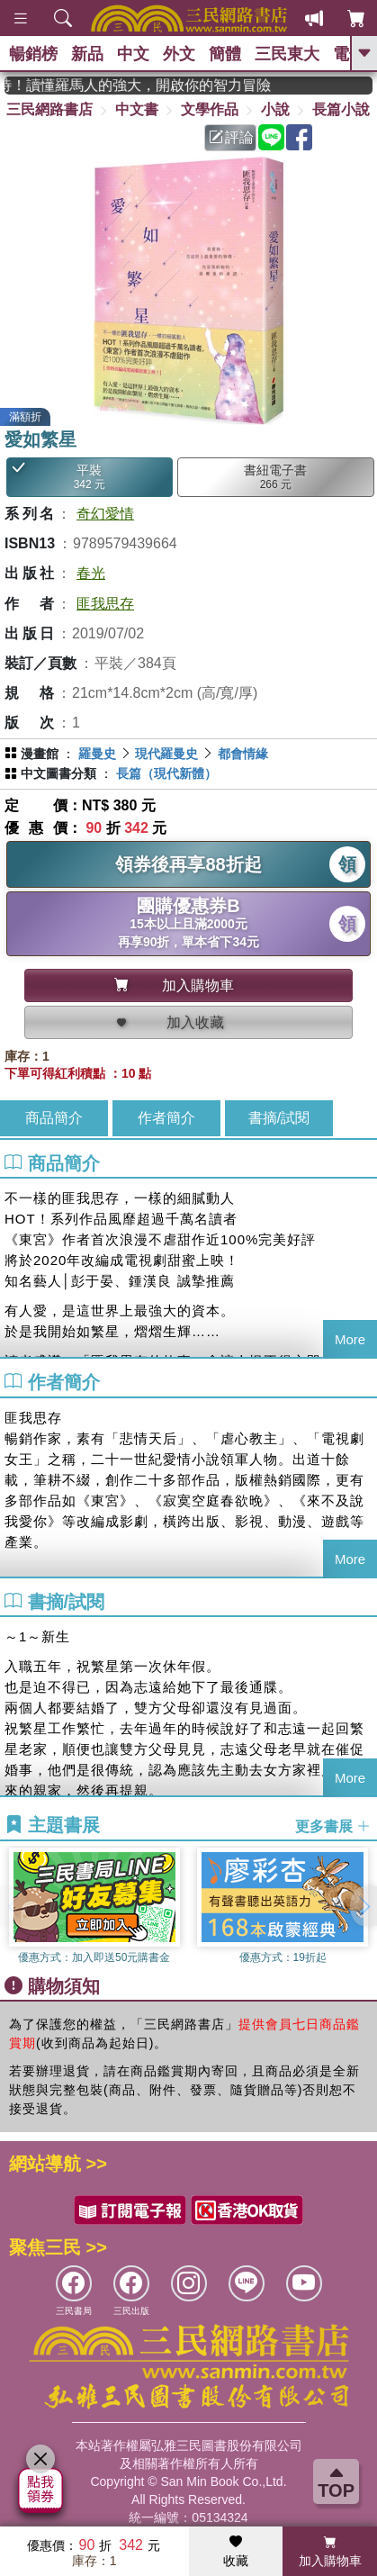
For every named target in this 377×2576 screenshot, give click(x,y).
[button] (363, 1906)
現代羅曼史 (166, 753)
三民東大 (287, 54)
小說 (275, 109)
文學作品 (209, 109)
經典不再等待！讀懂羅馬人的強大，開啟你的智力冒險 (157, 85)
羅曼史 (97, 753)
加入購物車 (330, 2551)
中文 (133, 54)
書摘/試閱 (279, 1117)
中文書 (136, 109)
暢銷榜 (33, 54)
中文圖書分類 (58, 773)
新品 (87, 54)
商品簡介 (54, 1117)
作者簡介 (166, 1117)
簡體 (225, 54)
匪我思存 (105, 603)
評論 (231, 137)
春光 (90, 573)
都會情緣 (243, 753)
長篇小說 (341, 109)
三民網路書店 (49, 109)
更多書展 (333, 1825)
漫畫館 (39, 753)
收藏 (235, 2551)
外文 (179, 54)
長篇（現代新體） (166, 773)
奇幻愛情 (105, 513)
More (350, 1339)
